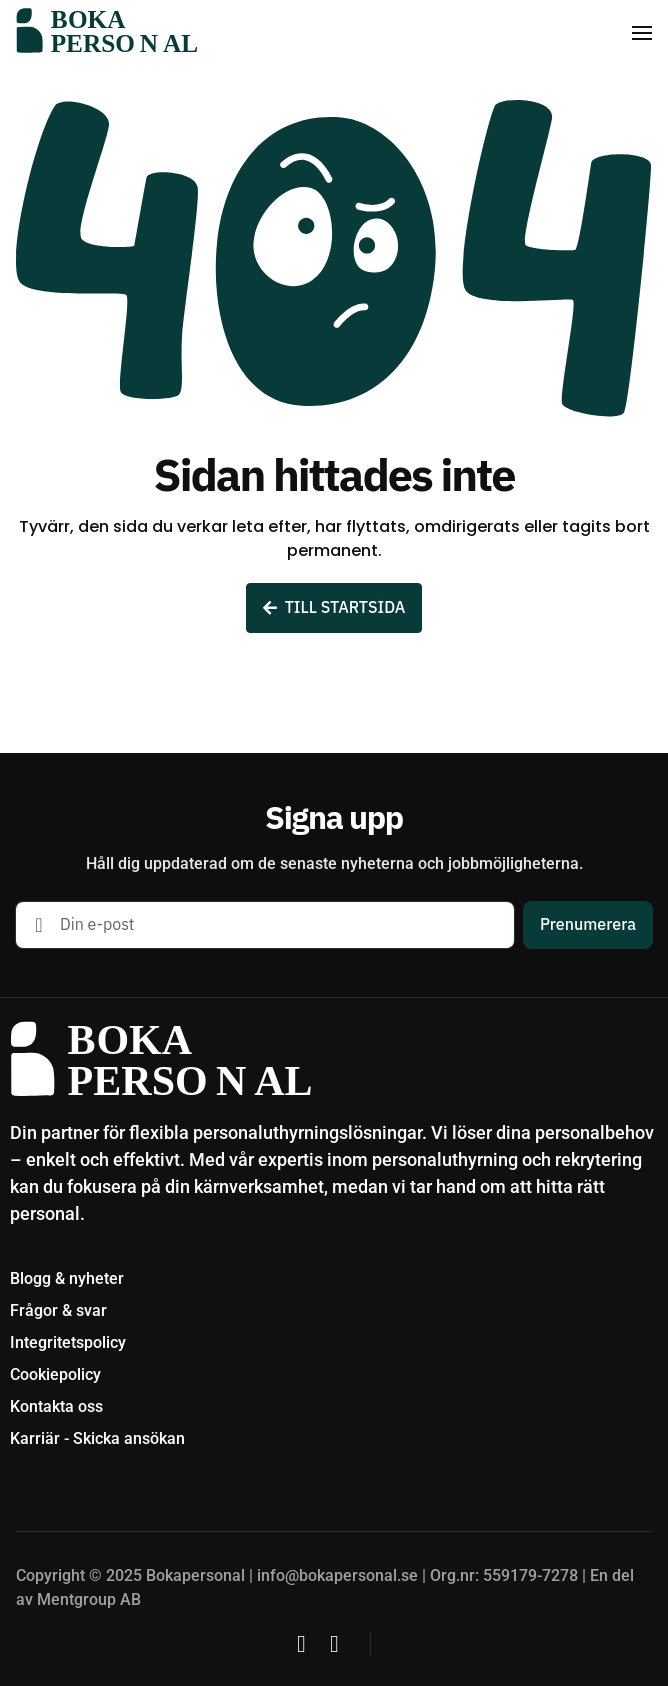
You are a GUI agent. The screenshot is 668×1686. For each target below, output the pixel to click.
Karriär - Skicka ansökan (97, 1438)
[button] (642, 33)
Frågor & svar (58, 1310)
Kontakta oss (56, 1406)
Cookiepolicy (55, 1374)
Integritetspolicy (68, 1342)
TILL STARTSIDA (334, 608)
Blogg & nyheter (67, 1278)
